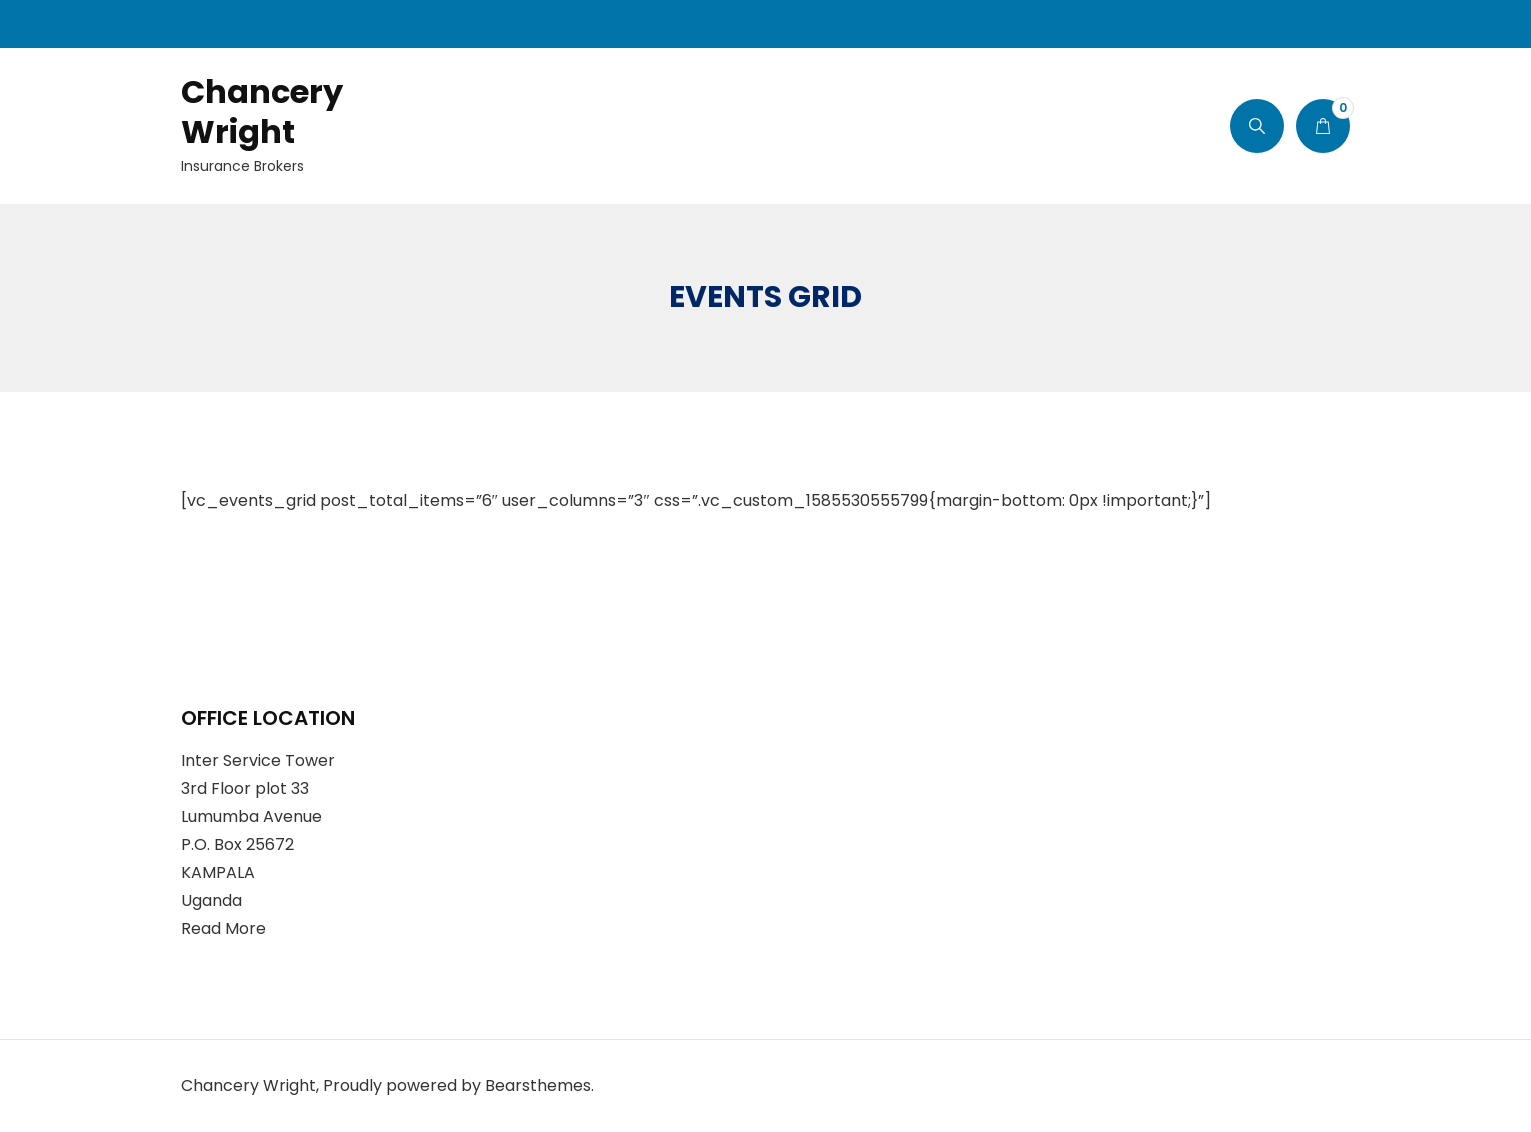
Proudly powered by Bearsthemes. (458, 1085)
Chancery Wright (262, 111)
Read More (223, 928)
